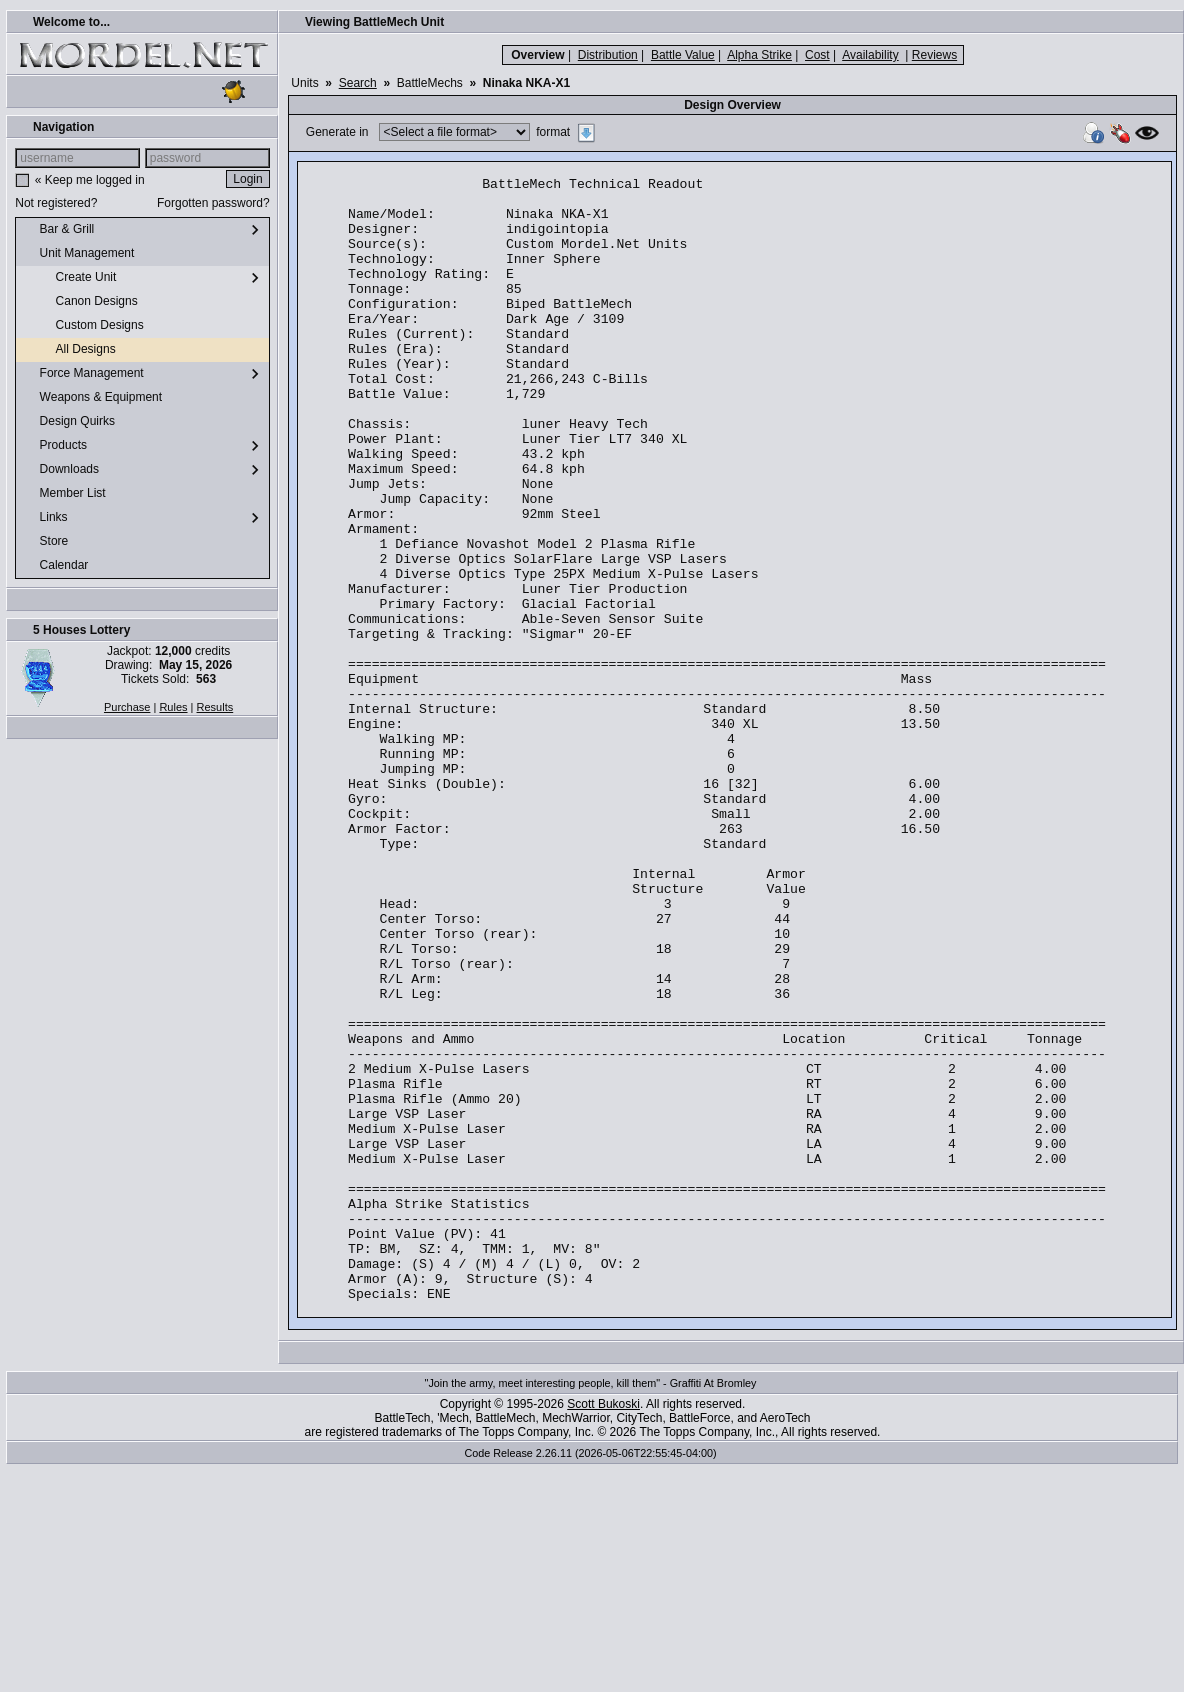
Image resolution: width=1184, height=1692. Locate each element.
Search (358, 83)
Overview (537, 55)
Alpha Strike (759, 55)
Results (215, 707)
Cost (817, 55)
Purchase (127, 707)
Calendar (56, 566)
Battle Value (683, 55)
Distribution (608, 55)
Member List (64, 494)
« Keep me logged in (90, 180)
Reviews (934, 55)
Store (46, 542)
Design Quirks (69, 422)
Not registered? (56, 203)
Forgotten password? (213, 203)
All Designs (69, 350)
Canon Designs (80, 302)
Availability (870, 55)
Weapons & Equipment (93, 398)
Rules (173, 707)
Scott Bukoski (603, 1629)
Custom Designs (83, 326)
